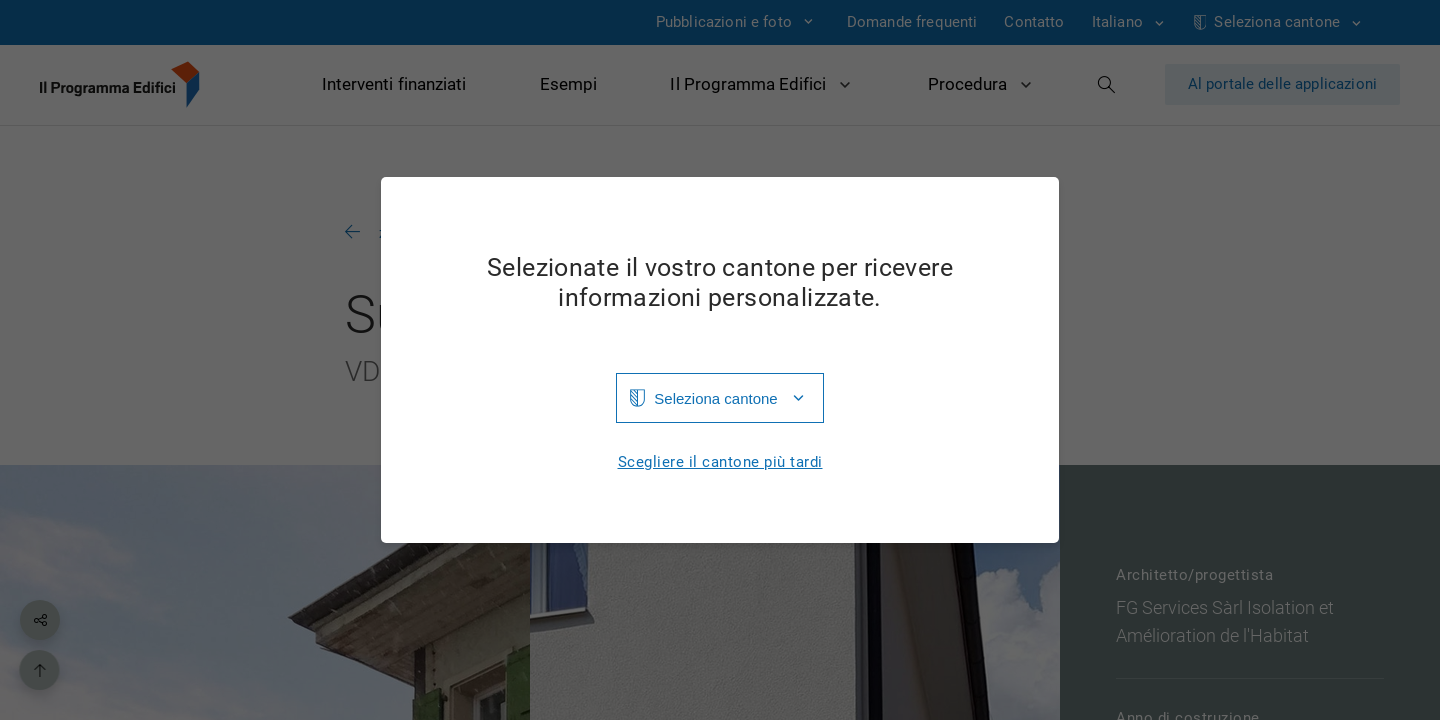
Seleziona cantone (715, 398)
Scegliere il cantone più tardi (720, 462)
